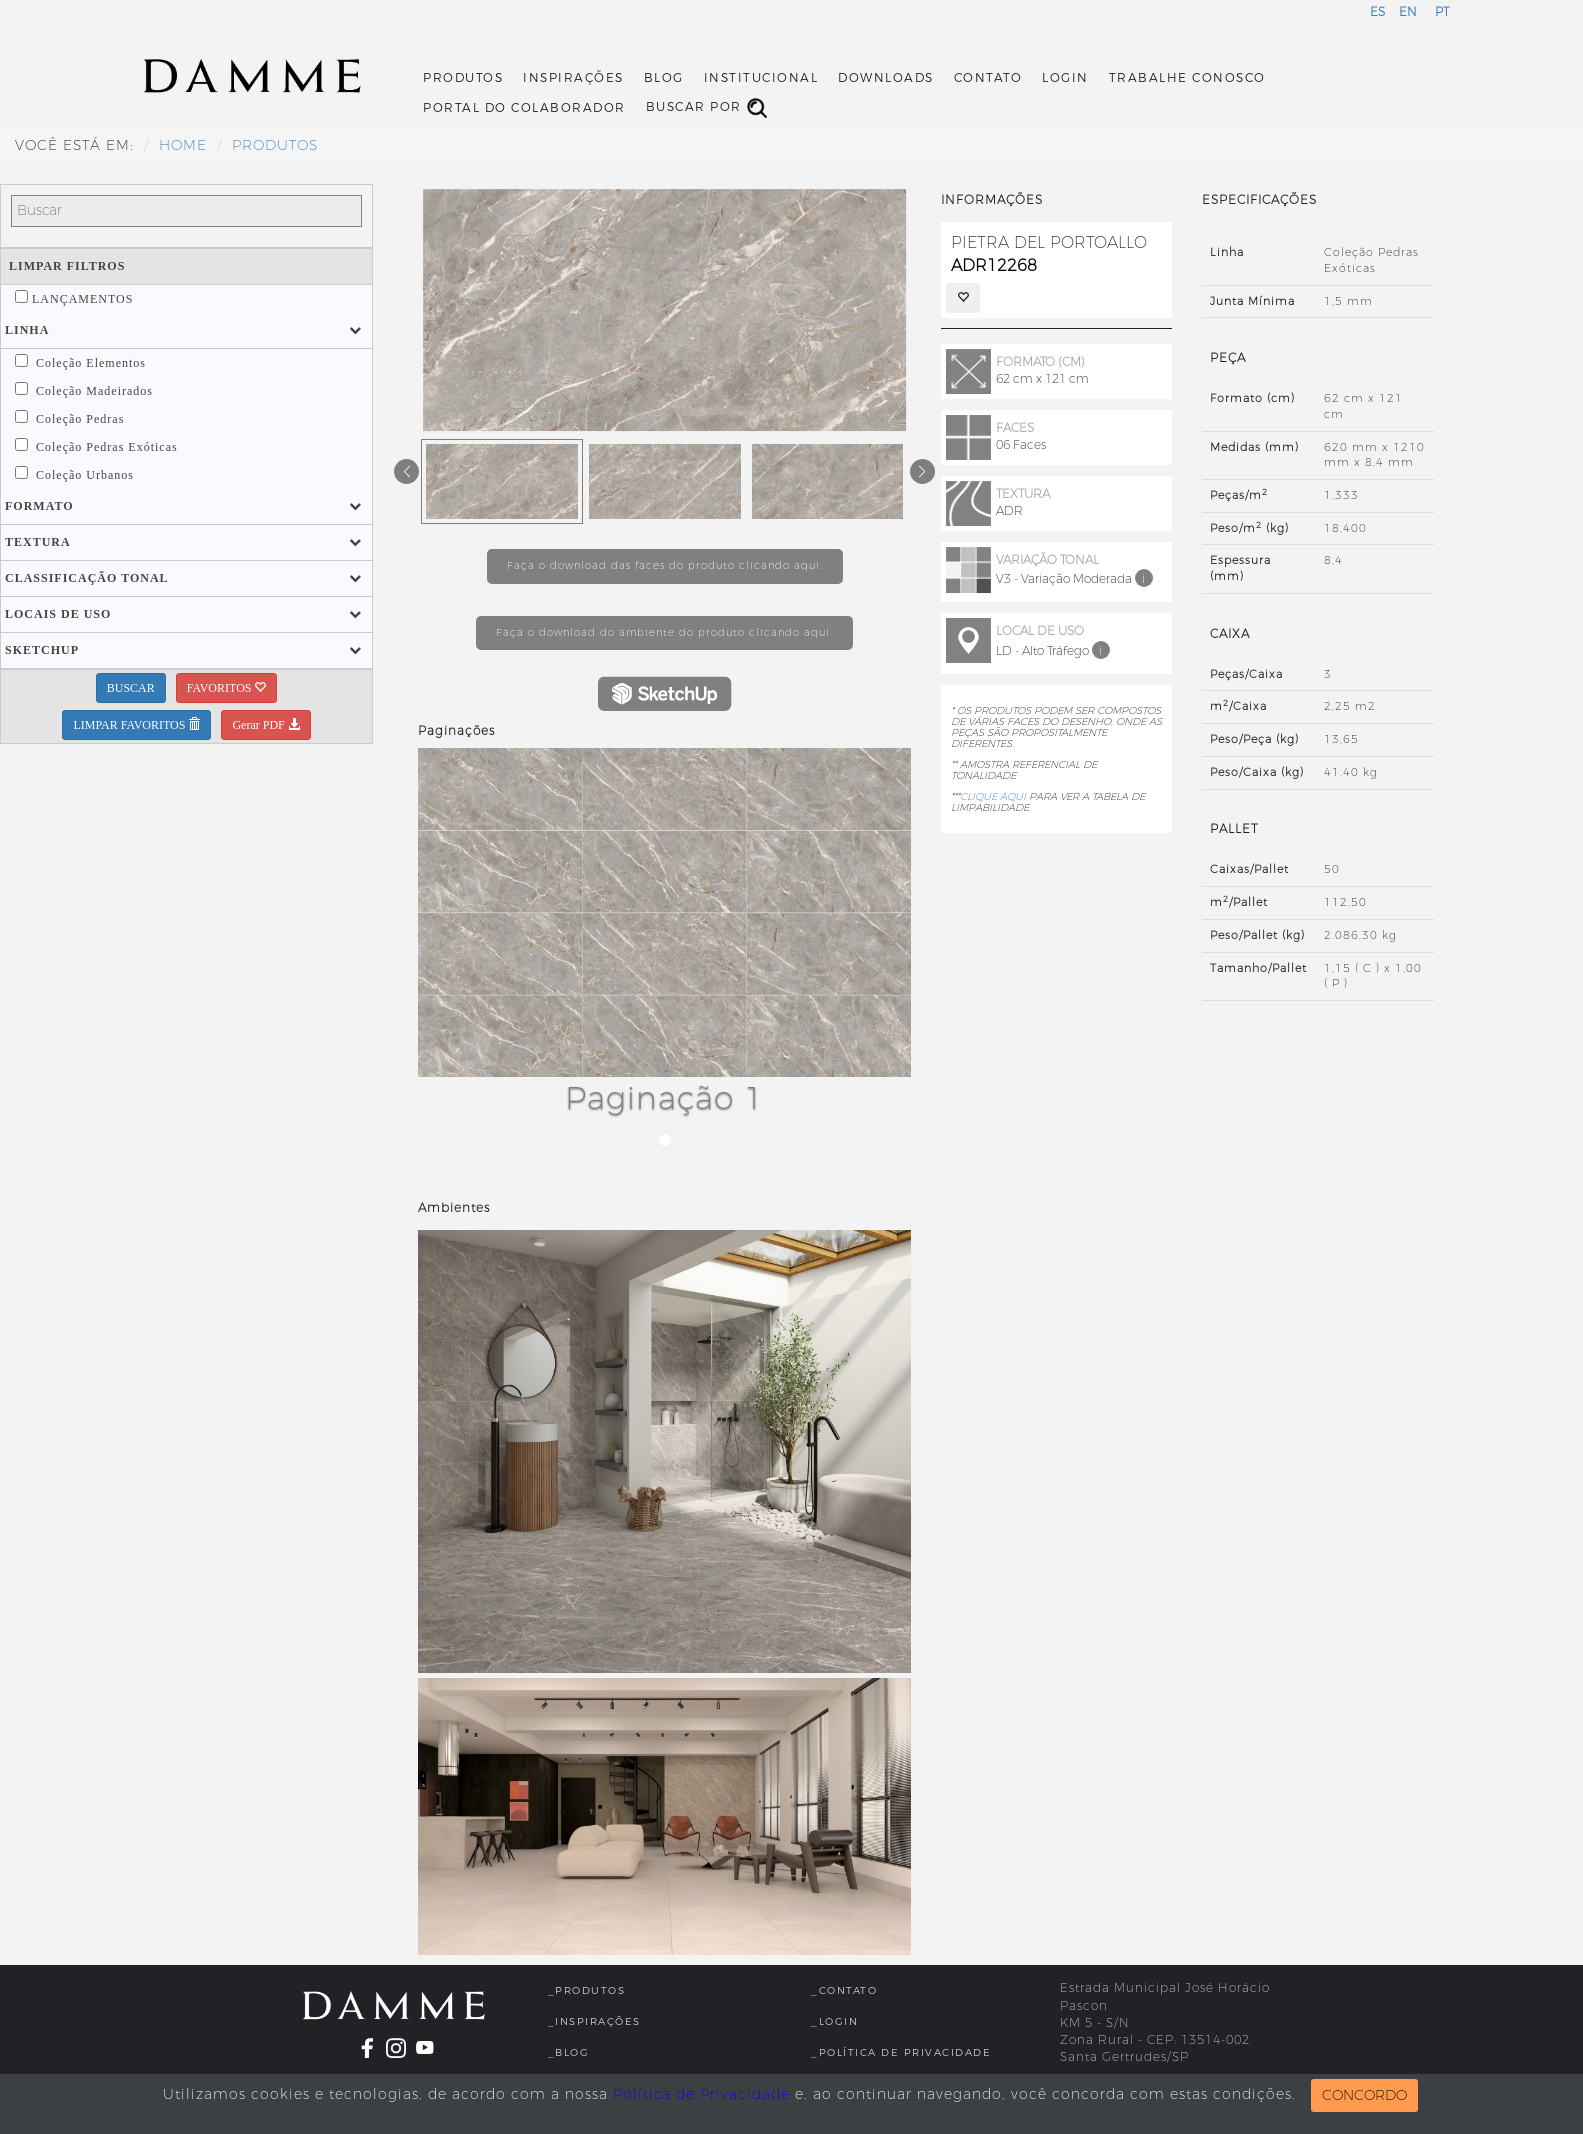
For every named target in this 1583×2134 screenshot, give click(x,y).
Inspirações (573, 78)
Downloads (886, 78)
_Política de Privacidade (901, 2052)
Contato (988, 78)
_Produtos (587, 1990)
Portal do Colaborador (524, 108)
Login (1065, 78)
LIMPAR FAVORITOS (136, 725)
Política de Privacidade (701, 2094)
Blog (664, 78)
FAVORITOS (227, 688)
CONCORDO (1364, 2095)
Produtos (463, 78)
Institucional (761, 78)
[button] (27, 330)
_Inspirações (594, 2021)
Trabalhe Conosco (1187, 78)
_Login (834, 2021)
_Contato (844, 1990)
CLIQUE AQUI (993, 796)
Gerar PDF (265, 725)
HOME (183, 145)
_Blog (569, 2052)
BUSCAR (131, 688)
